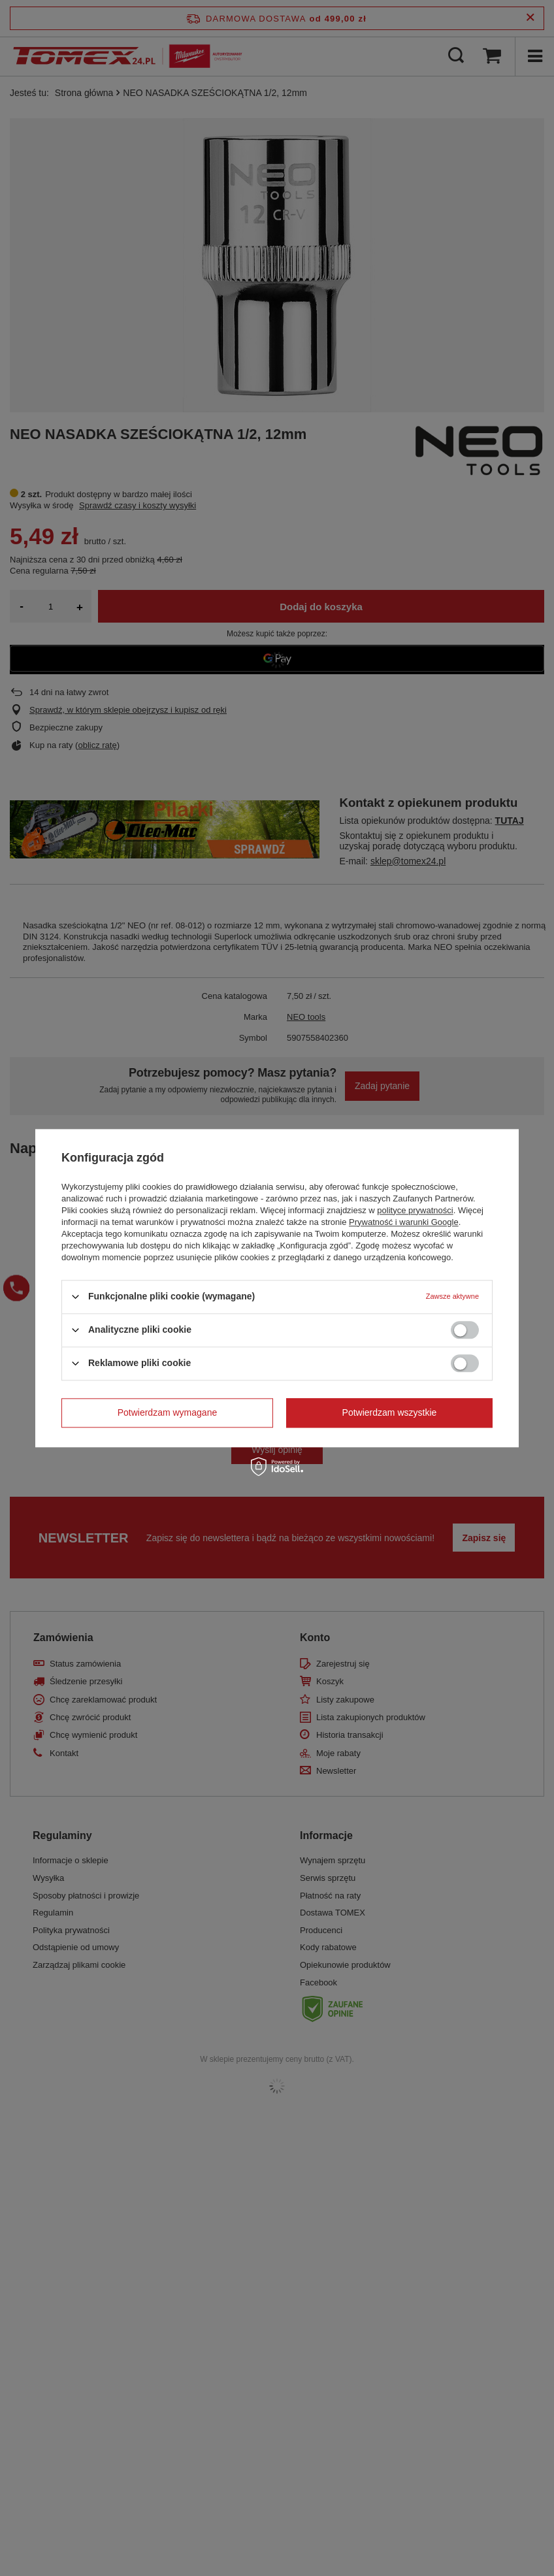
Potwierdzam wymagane (168, 1412)
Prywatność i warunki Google (404, 1222)
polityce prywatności (415, 1210)
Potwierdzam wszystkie (389, 1412)
